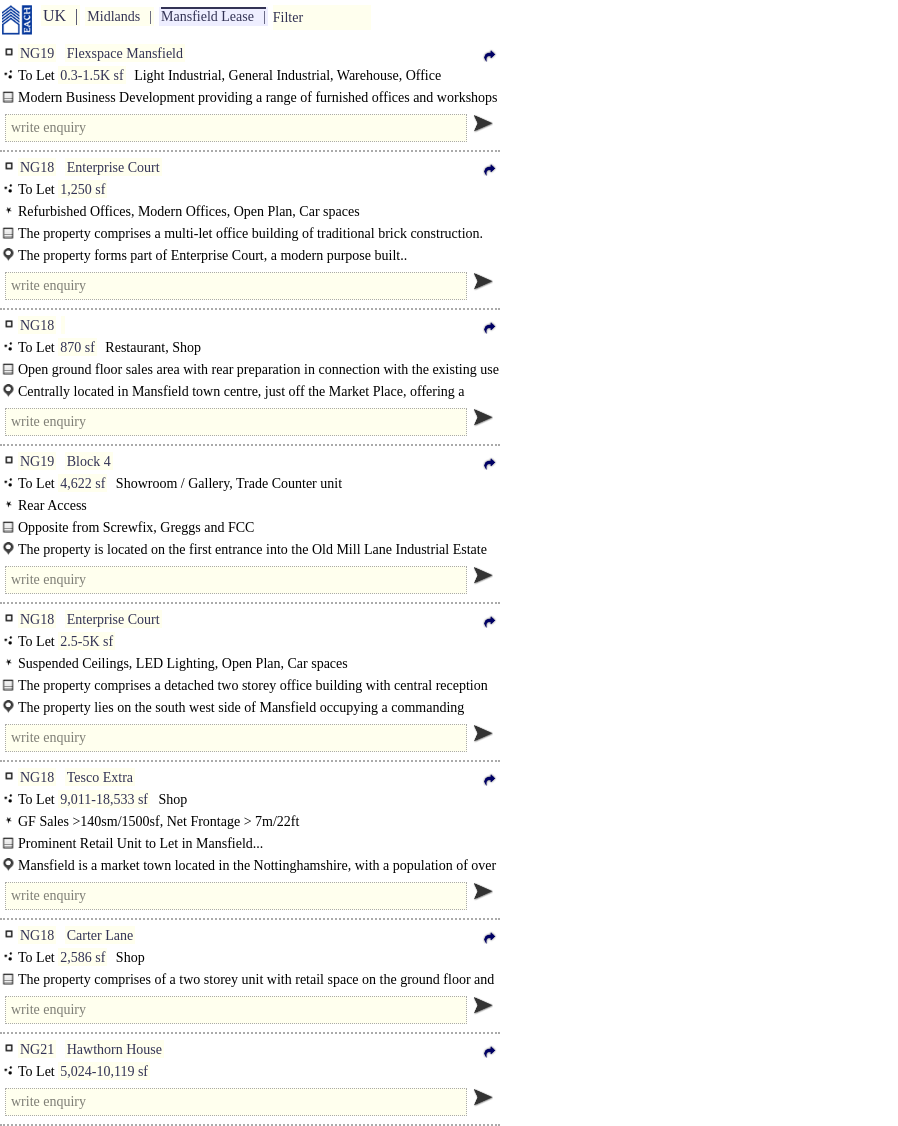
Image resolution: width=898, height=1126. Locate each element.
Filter (288, 17)
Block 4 (89, 461)
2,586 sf (82, 957)
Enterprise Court (113, 167)
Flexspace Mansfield (125, 53)
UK (54, 15)
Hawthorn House (114, 1049)
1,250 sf (82, 189)
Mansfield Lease (207, 16)
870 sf (77, 347)
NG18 (37, 167)
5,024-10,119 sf (104, 1071)
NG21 (37, 1049)
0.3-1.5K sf (91, 75)
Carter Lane (100, 935)
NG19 (37, 53)
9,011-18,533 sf (104, 799)
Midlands (113, 16)
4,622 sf (82, 483)
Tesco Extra (100, 777)
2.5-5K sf (86, 641)
